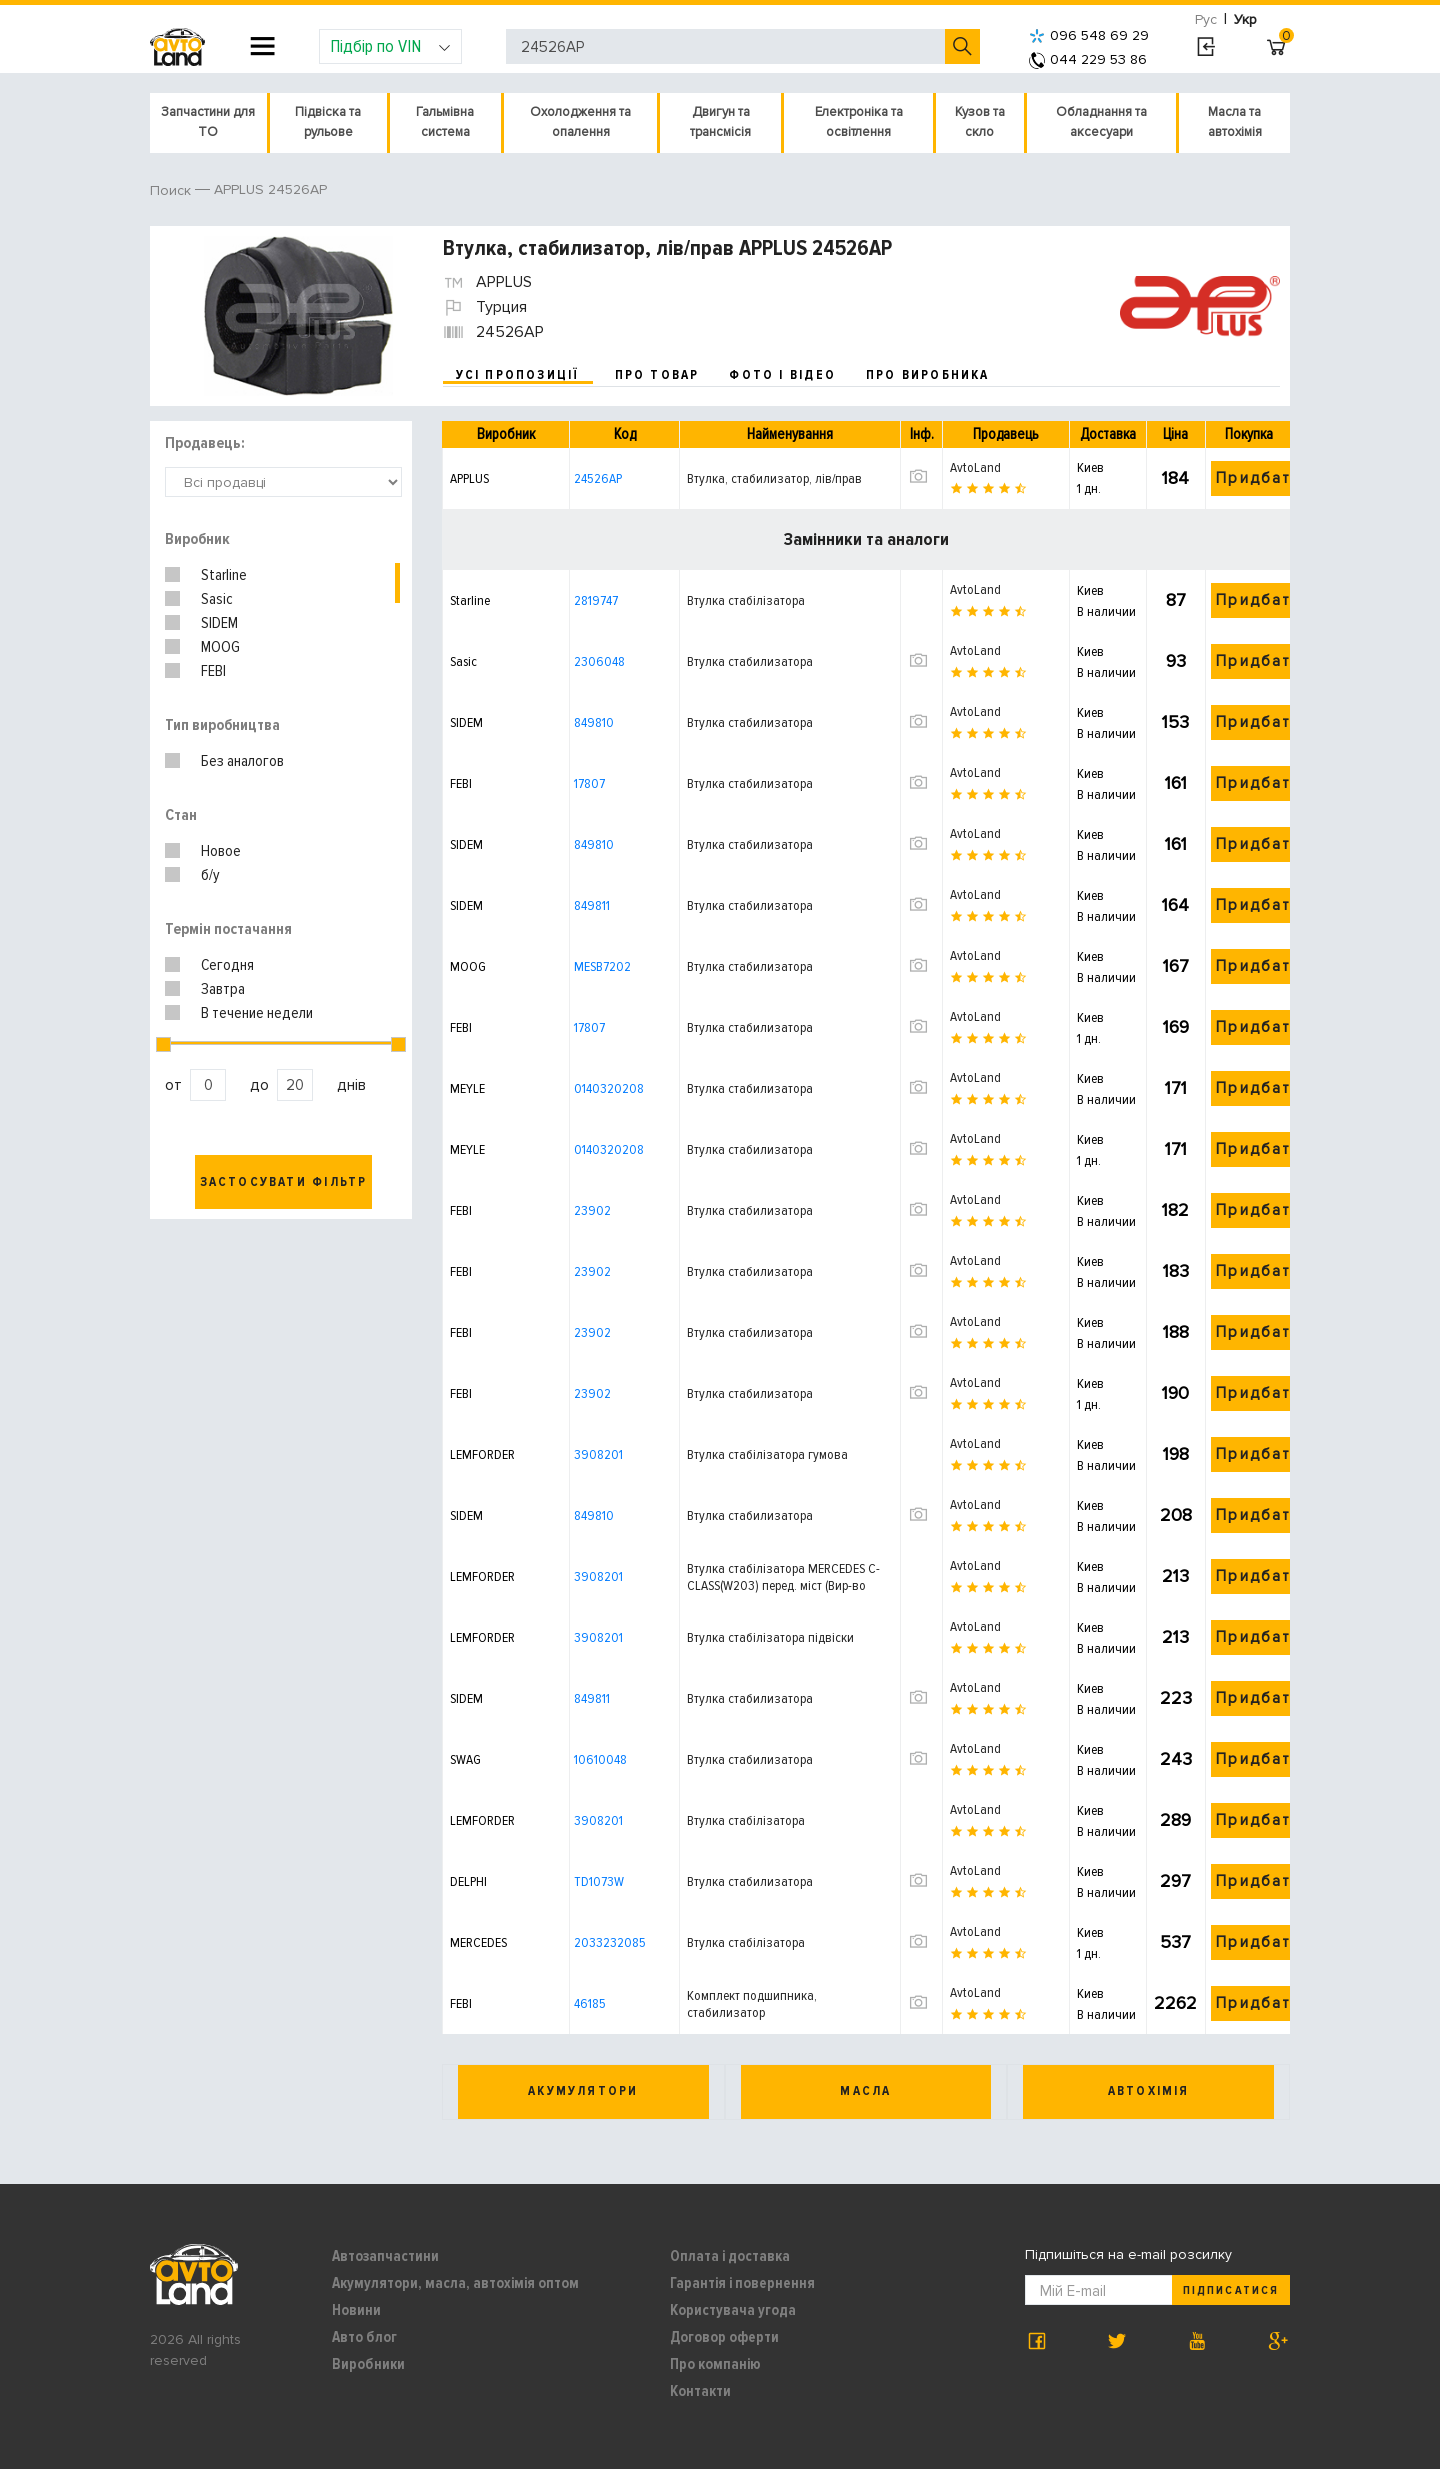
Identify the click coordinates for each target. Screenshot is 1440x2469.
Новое (221, 851)
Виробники (368, 2364)
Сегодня (227, 965)
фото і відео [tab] (782, 375)
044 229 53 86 (1088, 59)
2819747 (596, 600)
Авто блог (364, 2337)
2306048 (599, 661)
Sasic (217, 599)
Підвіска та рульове (328, 122)
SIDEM (219, 623)
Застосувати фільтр (284, 1182)
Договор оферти (724, 2337)
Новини (356, 2310)
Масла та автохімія (1235, 122)
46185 (590, 2003)
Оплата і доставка (730, 2256)
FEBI (213, 671)
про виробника (928, 375)
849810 (594, 722)
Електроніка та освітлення (859, 122)
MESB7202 (602, 966)
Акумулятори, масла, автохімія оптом (455, 2283)
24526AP (598, 478)
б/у (210, 875)
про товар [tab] (657, 375)
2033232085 (610, 1942)
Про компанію (715, 2364)
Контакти (700, 2391)
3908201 (598, 1454)
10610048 (600, 1759)
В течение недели (257, 1013)
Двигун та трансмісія (720, 122)
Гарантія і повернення (742, 2283)
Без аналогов (242, 761)
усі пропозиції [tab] (518, 375)
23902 (592, 1210)
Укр (1245, 19)
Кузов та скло (980, 122)
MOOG (220, 647)
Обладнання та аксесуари (1101, 122)
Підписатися (1230, 2290)
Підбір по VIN (390, 46)
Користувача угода (733, 2310)
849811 (592, 905)
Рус (1206, 19)
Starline (224, 575)
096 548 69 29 (1089, 35)
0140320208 (609, 1088)
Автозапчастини (385, 2256)
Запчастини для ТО (208, 122)
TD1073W (599, 1881)
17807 (589, 783)
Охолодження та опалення (580, 122)
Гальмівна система (445, 122)
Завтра (223, 989)
